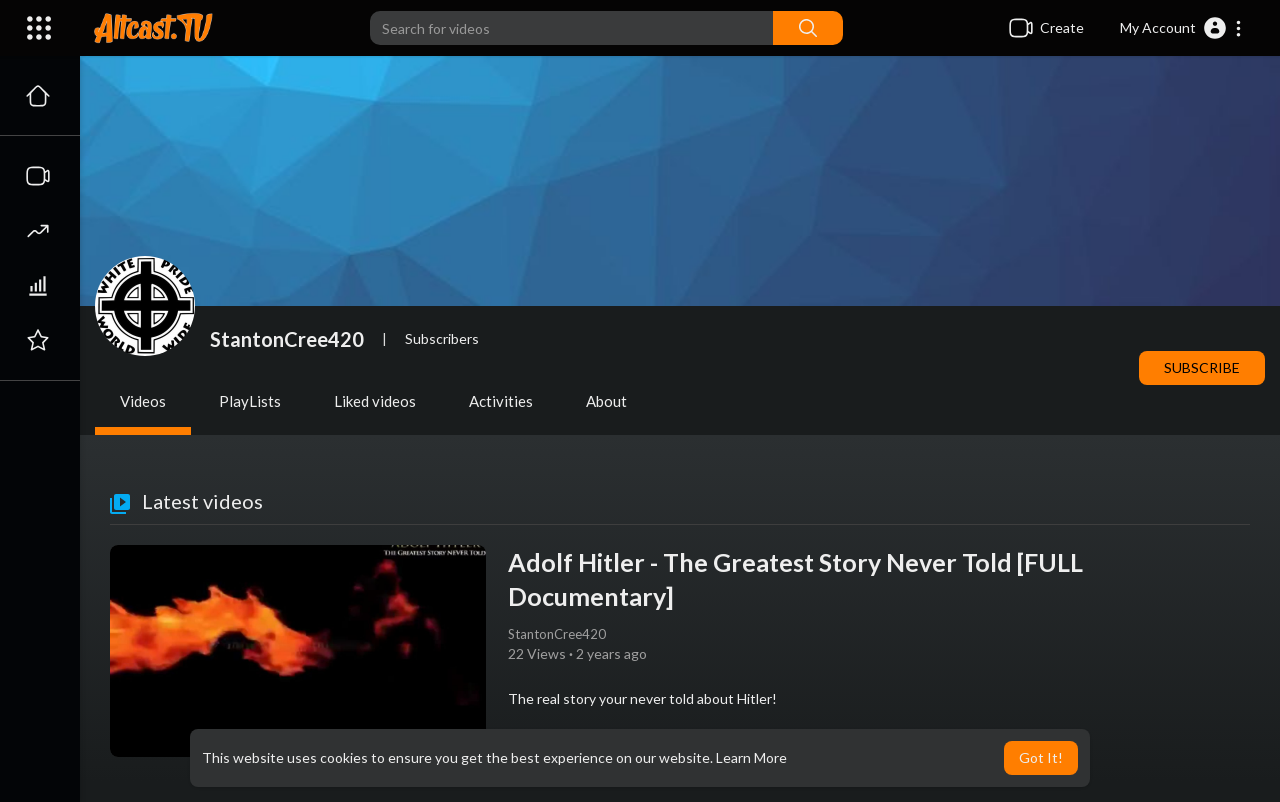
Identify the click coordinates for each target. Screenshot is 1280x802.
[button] (1181, 28)
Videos (143, 401)
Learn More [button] (751, 757)
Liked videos (375, 401)
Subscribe (1202, 367)
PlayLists (250, 401)
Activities (501, 401)
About (606, 401)
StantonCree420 (287, 339)
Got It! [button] (1041, 757)
